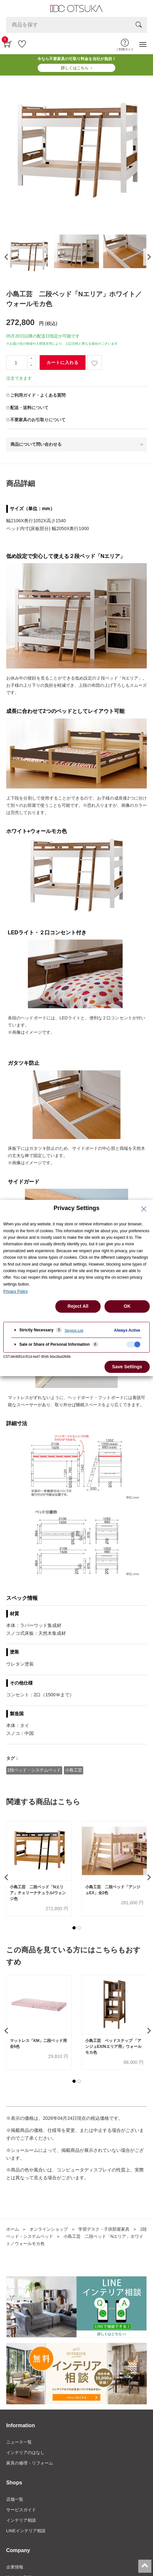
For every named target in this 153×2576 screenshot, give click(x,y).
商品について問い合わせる (36, 444)
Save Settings (127, 1366)
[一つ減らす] (31, 366)
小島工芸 (73, 1770)
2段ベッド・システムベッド (34, 1770)
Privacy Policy (15, 1291)
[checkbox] (133, 1344)
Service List (74, 1330)
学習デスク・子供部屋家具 (103, 2229)
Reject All (77, 1306)
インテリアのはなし (25, 2452)
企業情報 (14, 2567)
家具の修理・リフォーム (29, 2463)
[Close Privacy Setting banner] (144, 1209)
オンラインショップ (48, 2229)
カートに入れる (63, 362)
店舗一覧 (14, 2499)
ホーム (12, 2229)
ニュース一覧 (19, 2442)
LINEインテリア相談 (26, 2530)
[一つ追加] (31, 358)
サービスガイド (21, 2509)
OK (127, 1306)
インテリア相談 (21, 2520)
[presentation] (5, 257)
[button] (74, 1927)
